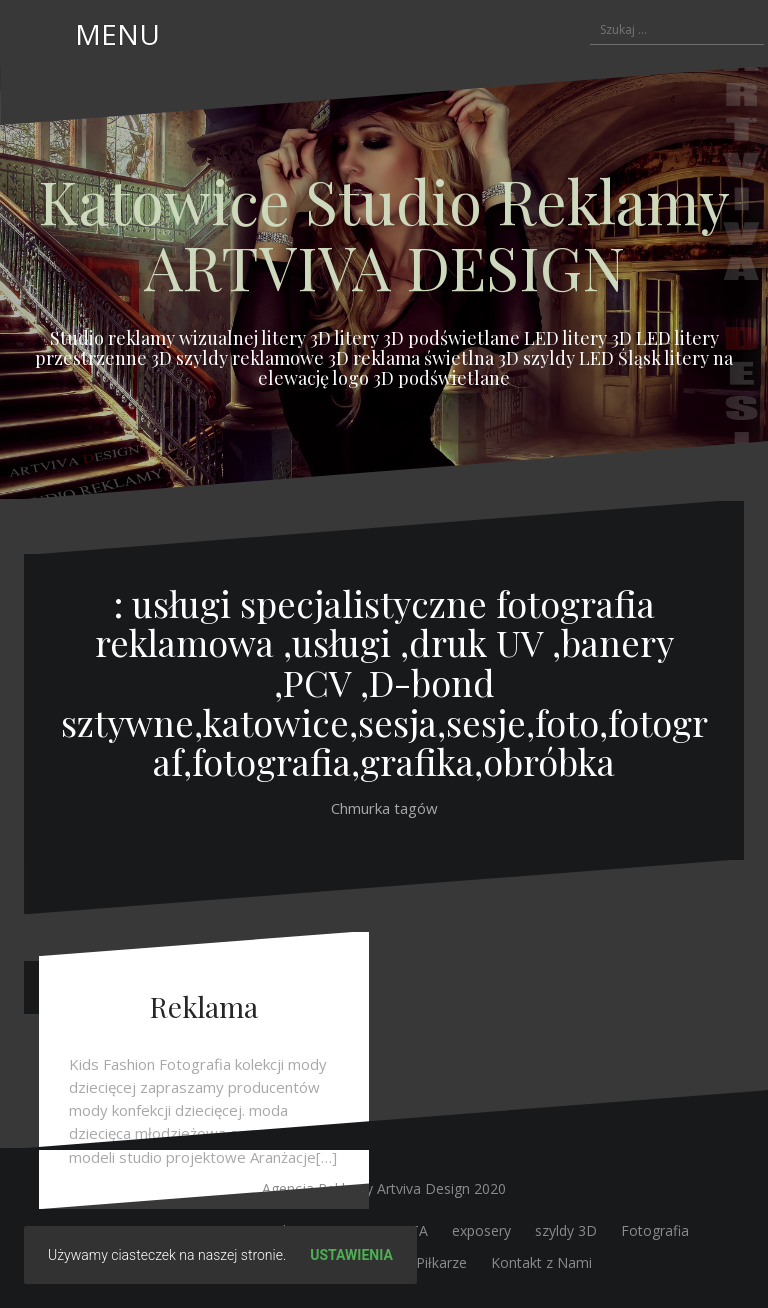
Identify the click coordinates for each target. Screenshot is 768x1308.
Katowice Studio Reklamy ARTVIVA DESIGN (384, 233)
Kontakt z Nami (541, 1262)
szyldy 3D (566, 1230)
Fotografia (655, 1230)
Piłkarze (441, 1262)
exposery (481, 1230)
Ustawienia (351, 1255)
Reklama (204, 1006)
